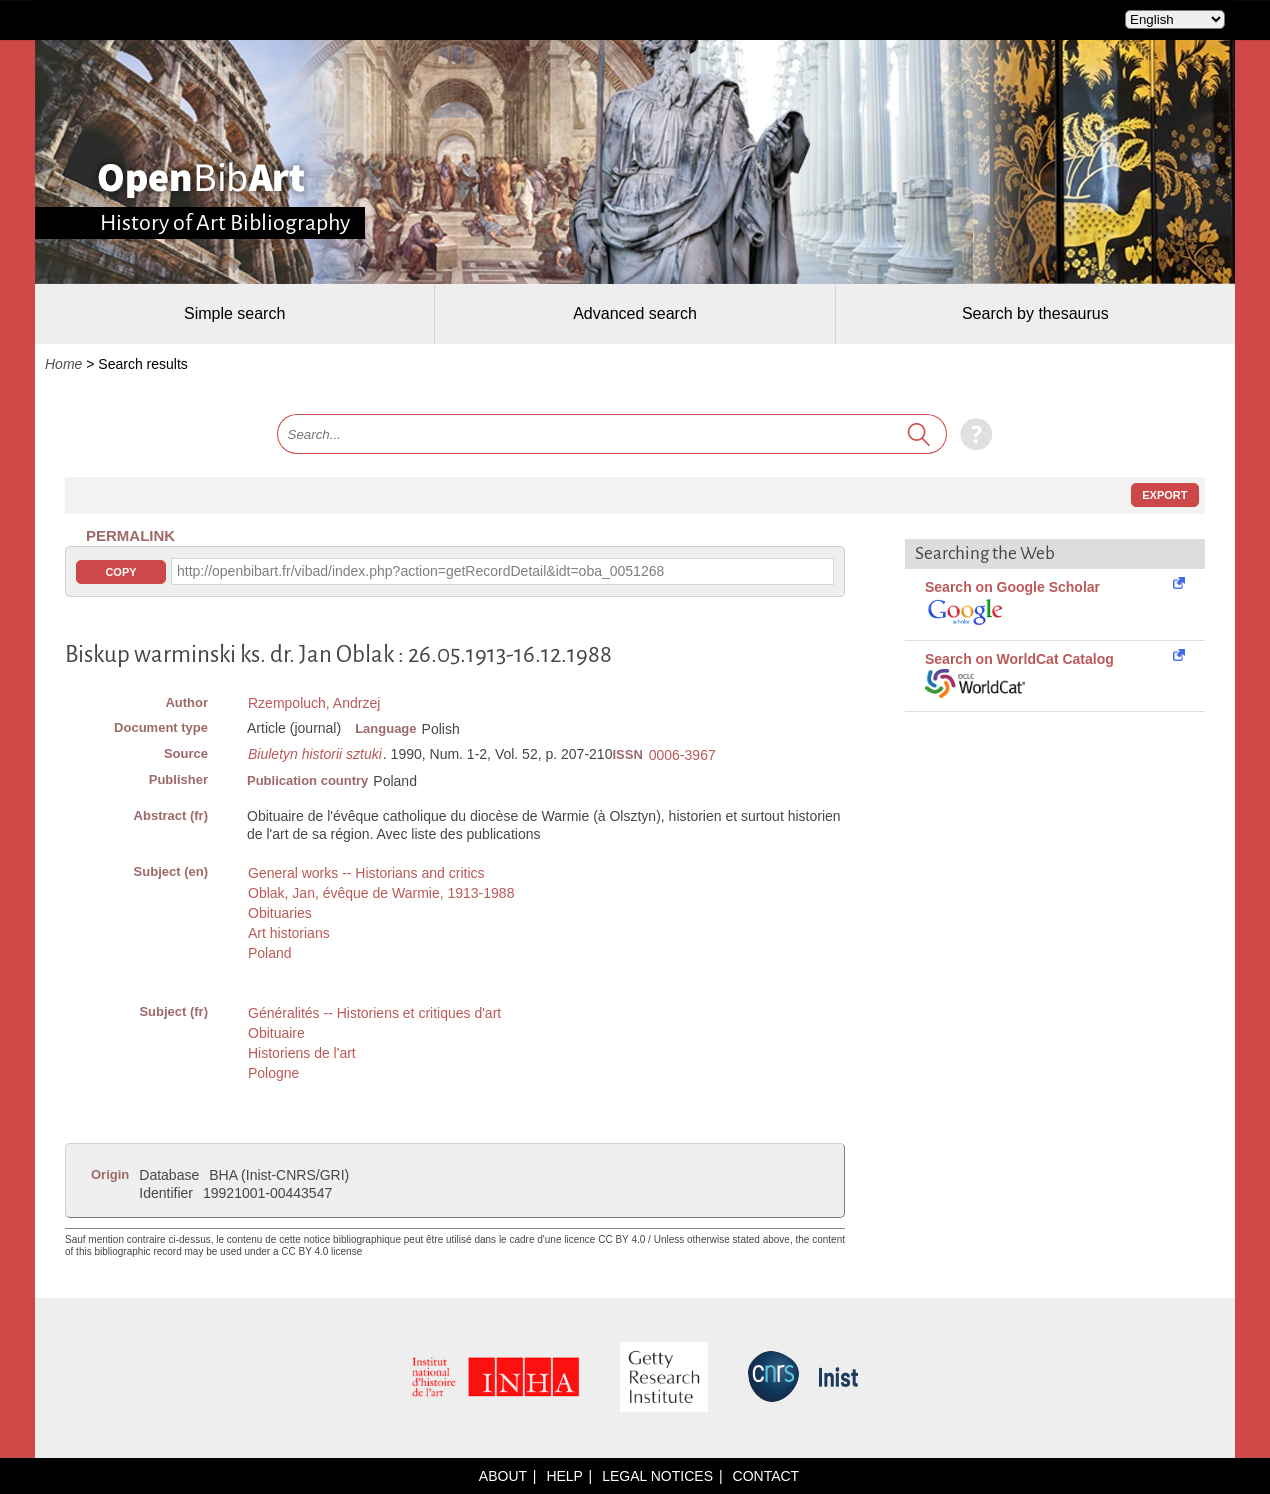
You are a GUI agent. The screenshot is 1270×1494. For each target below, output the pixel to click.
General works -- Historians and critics (366, 873)
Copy (120, 572)
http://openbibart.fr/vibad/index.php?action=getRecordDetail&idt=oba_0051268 (420, 571)
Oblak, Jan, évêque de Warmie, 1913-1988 (381, 893)
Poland (270, 953)
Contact (766, 1476)
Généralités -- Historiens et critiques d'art (374, 1013)
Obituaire (276, 1033)
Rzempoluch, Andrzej (314, 703)
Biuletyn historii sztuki (315, 754)
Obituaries (280, 913)
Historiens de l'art (302, 1053)
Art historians (289, 933)
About (503, 1476)
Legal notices (657, 1476)
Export (1164, 495)
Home (63, 364)
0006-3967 (682, 755)
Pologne (273, 1073)
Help (564, 1476)
